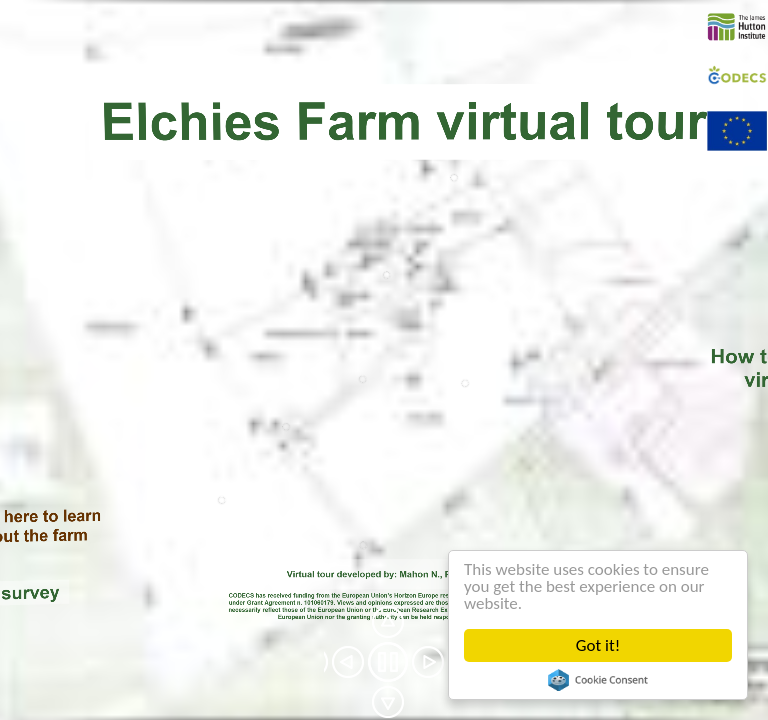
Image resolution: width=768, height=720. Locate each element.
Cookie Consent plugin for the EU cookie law (598, 680)
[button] (348, 662)
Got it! (598, 645)
